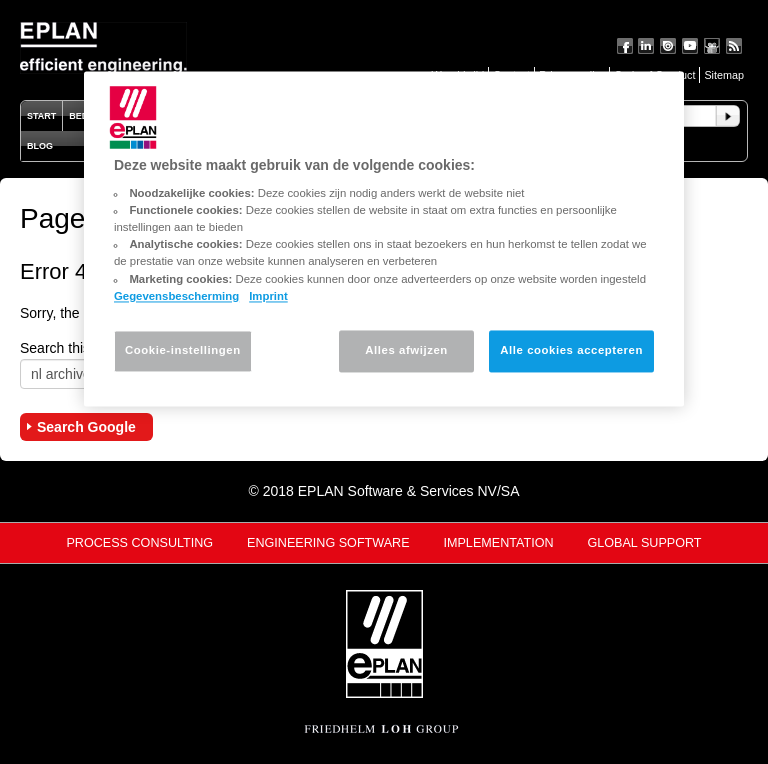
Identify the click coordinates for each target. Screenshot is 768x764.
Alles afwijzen (406, 350)
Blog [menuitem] (40, 146)
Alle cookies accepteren (571, 350)
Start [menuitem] (41, 116)
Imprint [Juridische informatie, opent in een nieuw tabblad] (268, 296)
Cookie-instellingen (183, 350)
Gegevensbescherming (176, 296)
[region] (384, 238)
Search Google (86, 427)
